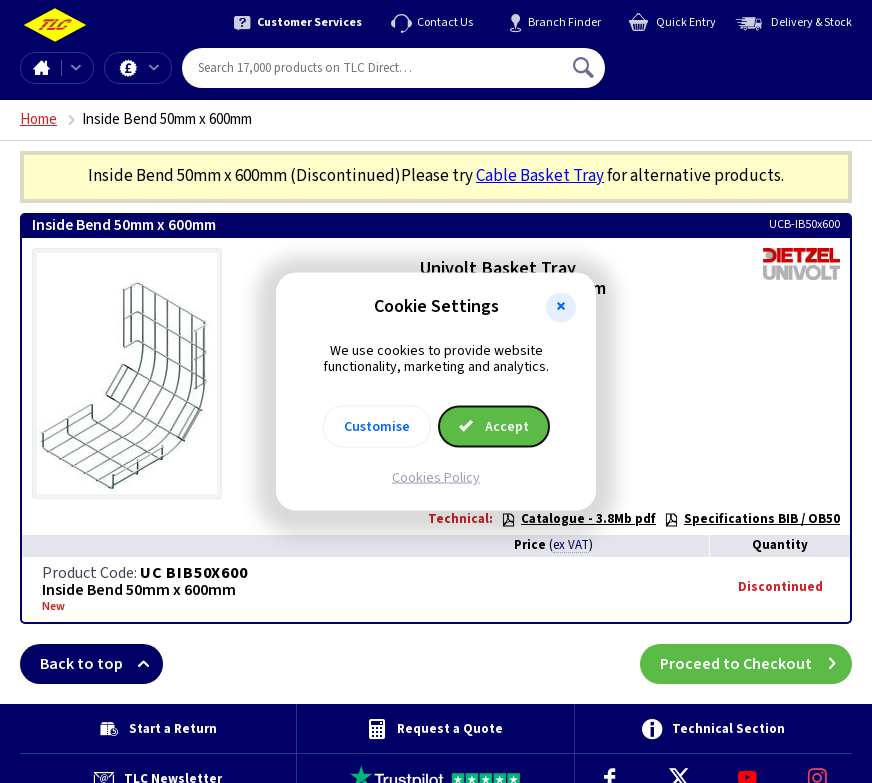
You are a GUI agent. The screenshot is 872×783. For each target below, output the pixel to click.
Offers (154, 68)
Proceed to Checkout (756, 664)
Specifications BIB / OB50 (752, 519)
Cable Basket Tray (540, 176)
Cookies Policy (436, 478)
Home (41, 68)
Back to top (101, 664)
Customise (377, 427)
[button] (561, 307)
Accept (494, 427)
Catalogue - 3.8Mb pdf (578, 519)
